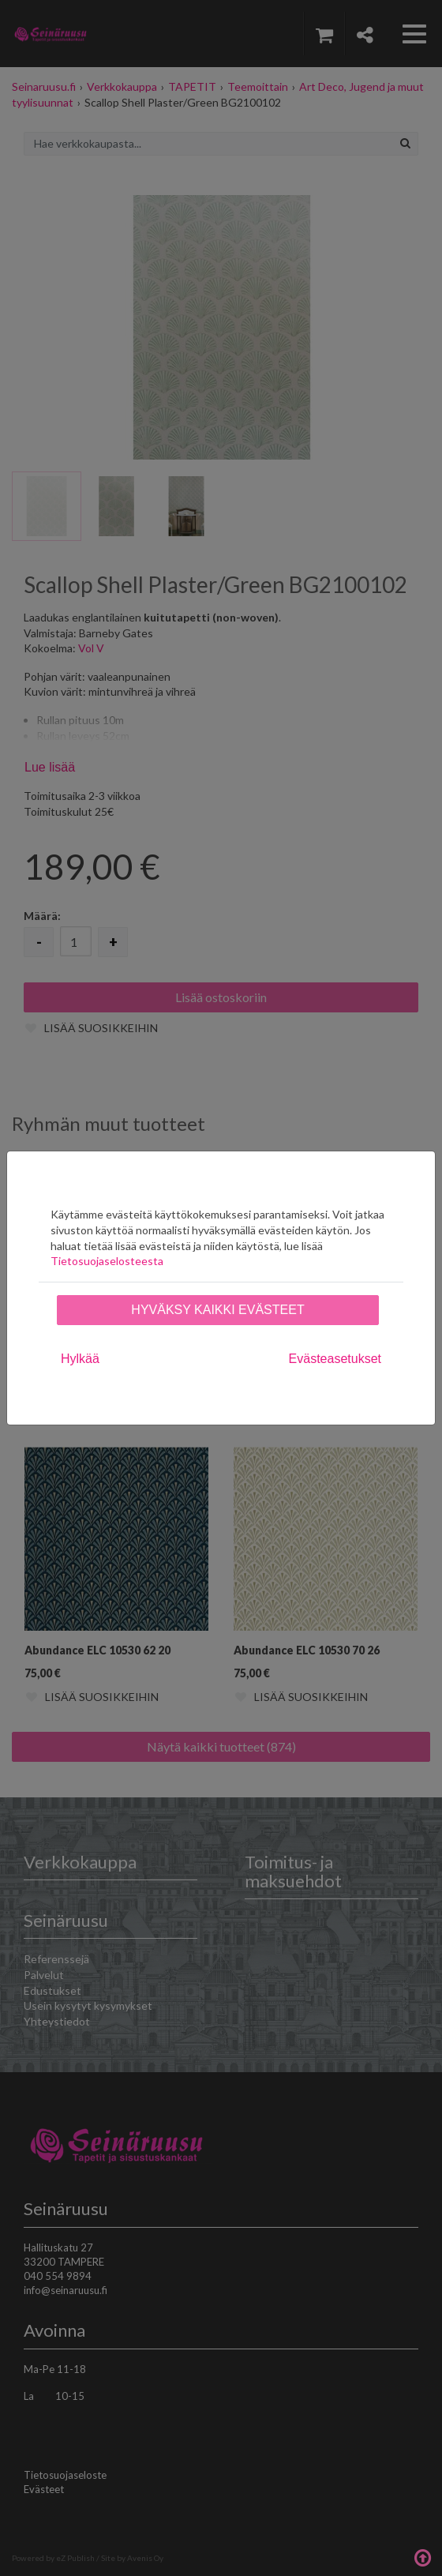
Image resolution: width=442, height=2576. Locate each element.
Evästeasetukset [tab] (335, 1358)
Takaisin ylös (422, 2556)
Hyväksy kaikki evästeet (217, 1309)
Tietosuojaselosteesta (107, 1260)
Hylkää (80, 1358)
